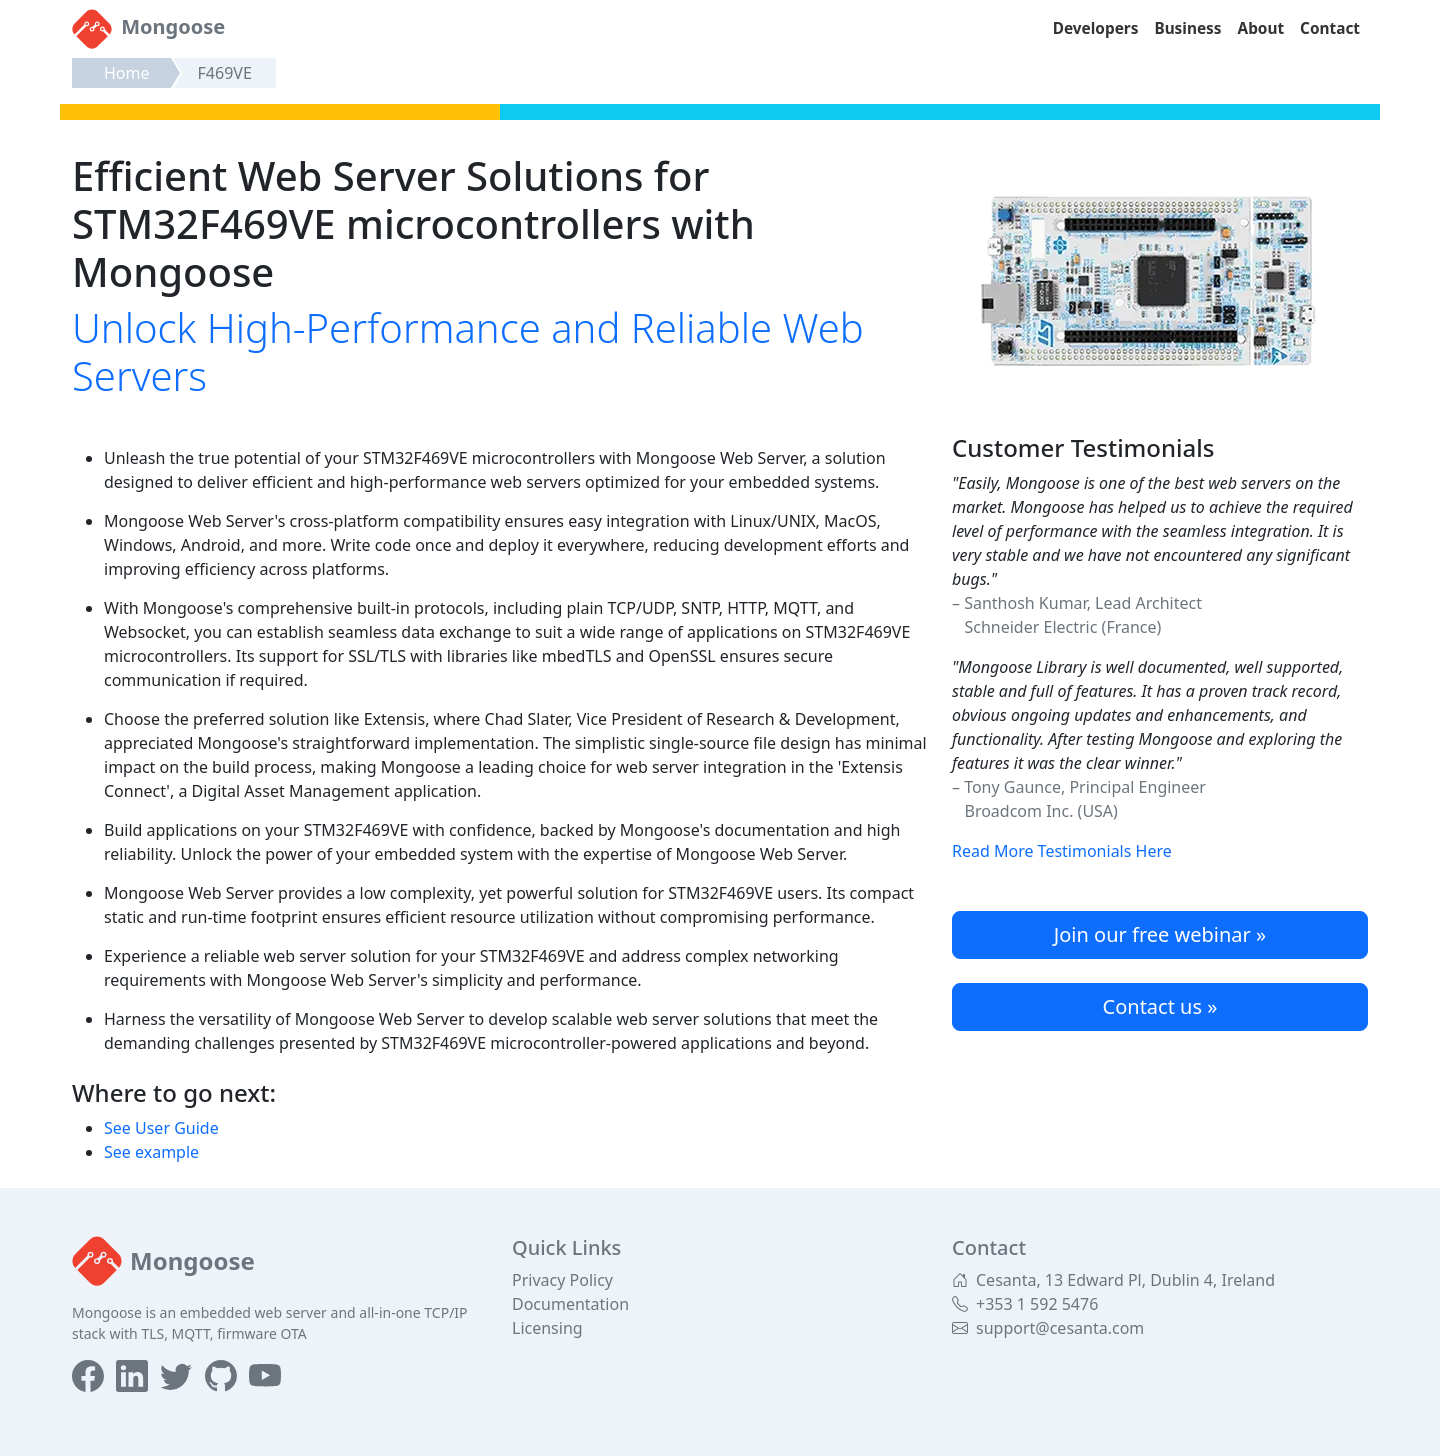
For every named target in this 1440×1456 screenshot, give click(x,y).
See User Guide (161, 1128)
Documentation (570, 1304)
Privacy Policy (562, 1280)
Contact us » (1160, 1006)
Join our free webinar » (1160, 934)
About (1261, 28)
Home (127, 73)
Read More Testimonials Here (1062, 851)
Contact (1330, 28)
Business (1187, 28)
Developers (1096, 28)
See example (151, 1152)
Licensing (547, 1328)
